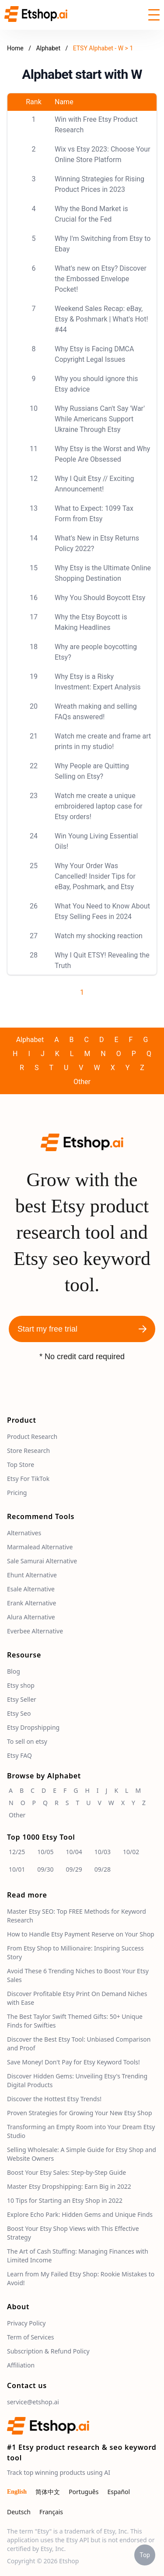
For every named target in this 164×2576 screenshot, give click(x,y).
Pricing (17, 1492)
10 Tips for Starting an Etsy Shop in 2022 (64, 2200)
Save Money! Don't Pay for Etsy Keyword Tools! (73, 2062)
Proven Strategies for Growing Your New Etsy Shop (79, 2113)
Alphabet (49, 48)
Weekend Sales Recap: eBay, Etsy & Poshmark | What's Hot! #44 (101, 319)
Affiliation (21, 2365)
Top (145, 2554)
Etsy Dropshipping (33, 1727)
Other (82, 1082)
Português (83, 2492)
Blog (13, 1671)
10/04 (74, 1852)
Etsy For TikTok (28, 1478)
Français (51, 2512)
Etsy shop (21, 1685)
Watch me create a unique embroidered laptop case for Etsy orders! (99, 806)
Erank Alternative (31, 1603)
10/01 (17, 1869)
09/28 (102, 1869)
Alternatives (24, 1533)
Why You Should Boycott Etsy (100, 598)
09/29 (74, 1869)
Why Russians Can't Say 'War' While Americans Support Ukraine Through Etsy (100, 419)
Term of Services (30, 2337)
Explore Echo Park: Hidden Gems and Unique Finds (80, 2214)
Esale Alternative (31, 1589)
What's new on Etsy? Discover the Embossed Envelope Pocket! (101, 278)
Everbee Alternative (35, 1631)
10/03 (102, 1852)
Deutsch (19, 2512)
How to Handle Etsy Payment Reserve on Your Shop (80, 1934)
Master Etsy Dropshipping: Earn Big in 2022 (69, 2186)
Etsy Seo (19, 1713)
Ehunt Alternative (32, 1575)
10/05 (45, 1852)
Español (118, 2492)
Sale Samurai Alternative (42, 1561)
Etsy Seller (21, 1699)
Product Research (32, 1436)
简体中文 (47, 2492)
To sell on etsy (27, 1741)
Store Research (28, 1450)
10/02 (131, 1852)
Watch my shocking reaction (99, 936)
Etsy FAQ (19, 1755)
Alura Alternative (31, 1617)
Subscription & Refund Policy (48, 2351)
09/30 (45, 1869)
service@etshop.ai (33, 2402)
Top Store (20, 1464)
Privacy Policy (26, 2323)
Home (15, 48)
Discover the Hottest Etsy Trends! (54, 2099)
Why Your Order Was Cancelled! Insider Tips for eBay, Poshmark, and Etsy (95, 876)
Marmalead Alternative (40, 1547)
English (17, 2491)
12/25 (17, 1852)
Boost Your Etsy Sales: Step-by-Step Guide (66, 2172)
